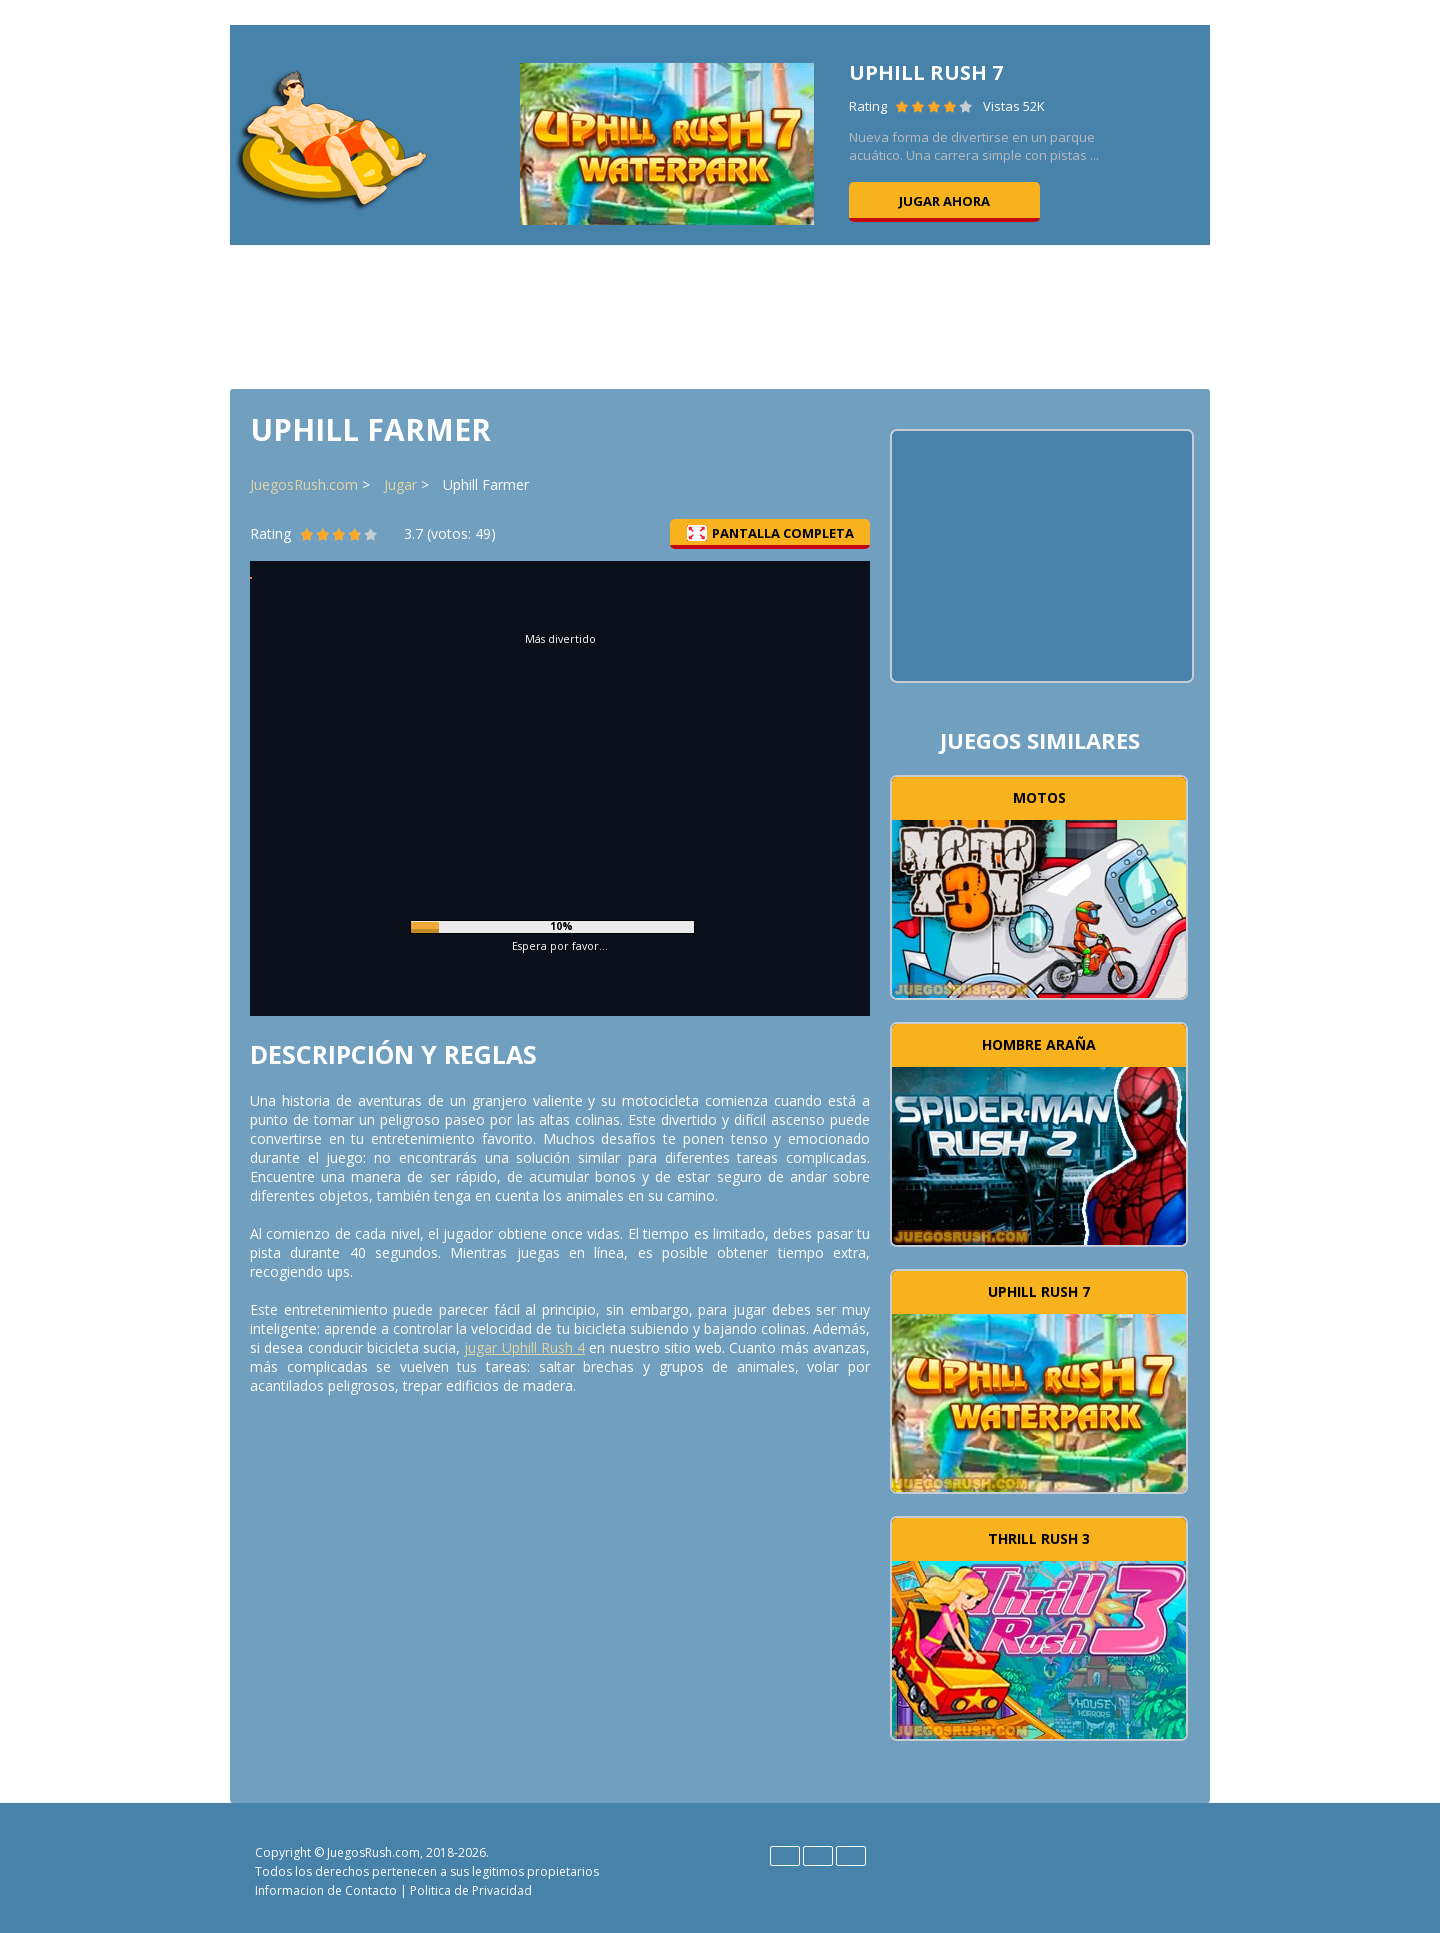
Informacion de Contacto (326, 1890)
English (785, 1856)
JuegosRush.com (304, 484)
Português (851, 1856)
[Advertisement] (720, 315)
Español (818, 1856)
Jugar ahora (944, 201)
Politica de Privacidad (471, 1890)
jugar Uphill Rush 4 (524, 1347)
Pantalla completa (770, 533)
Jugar (400, 484)
